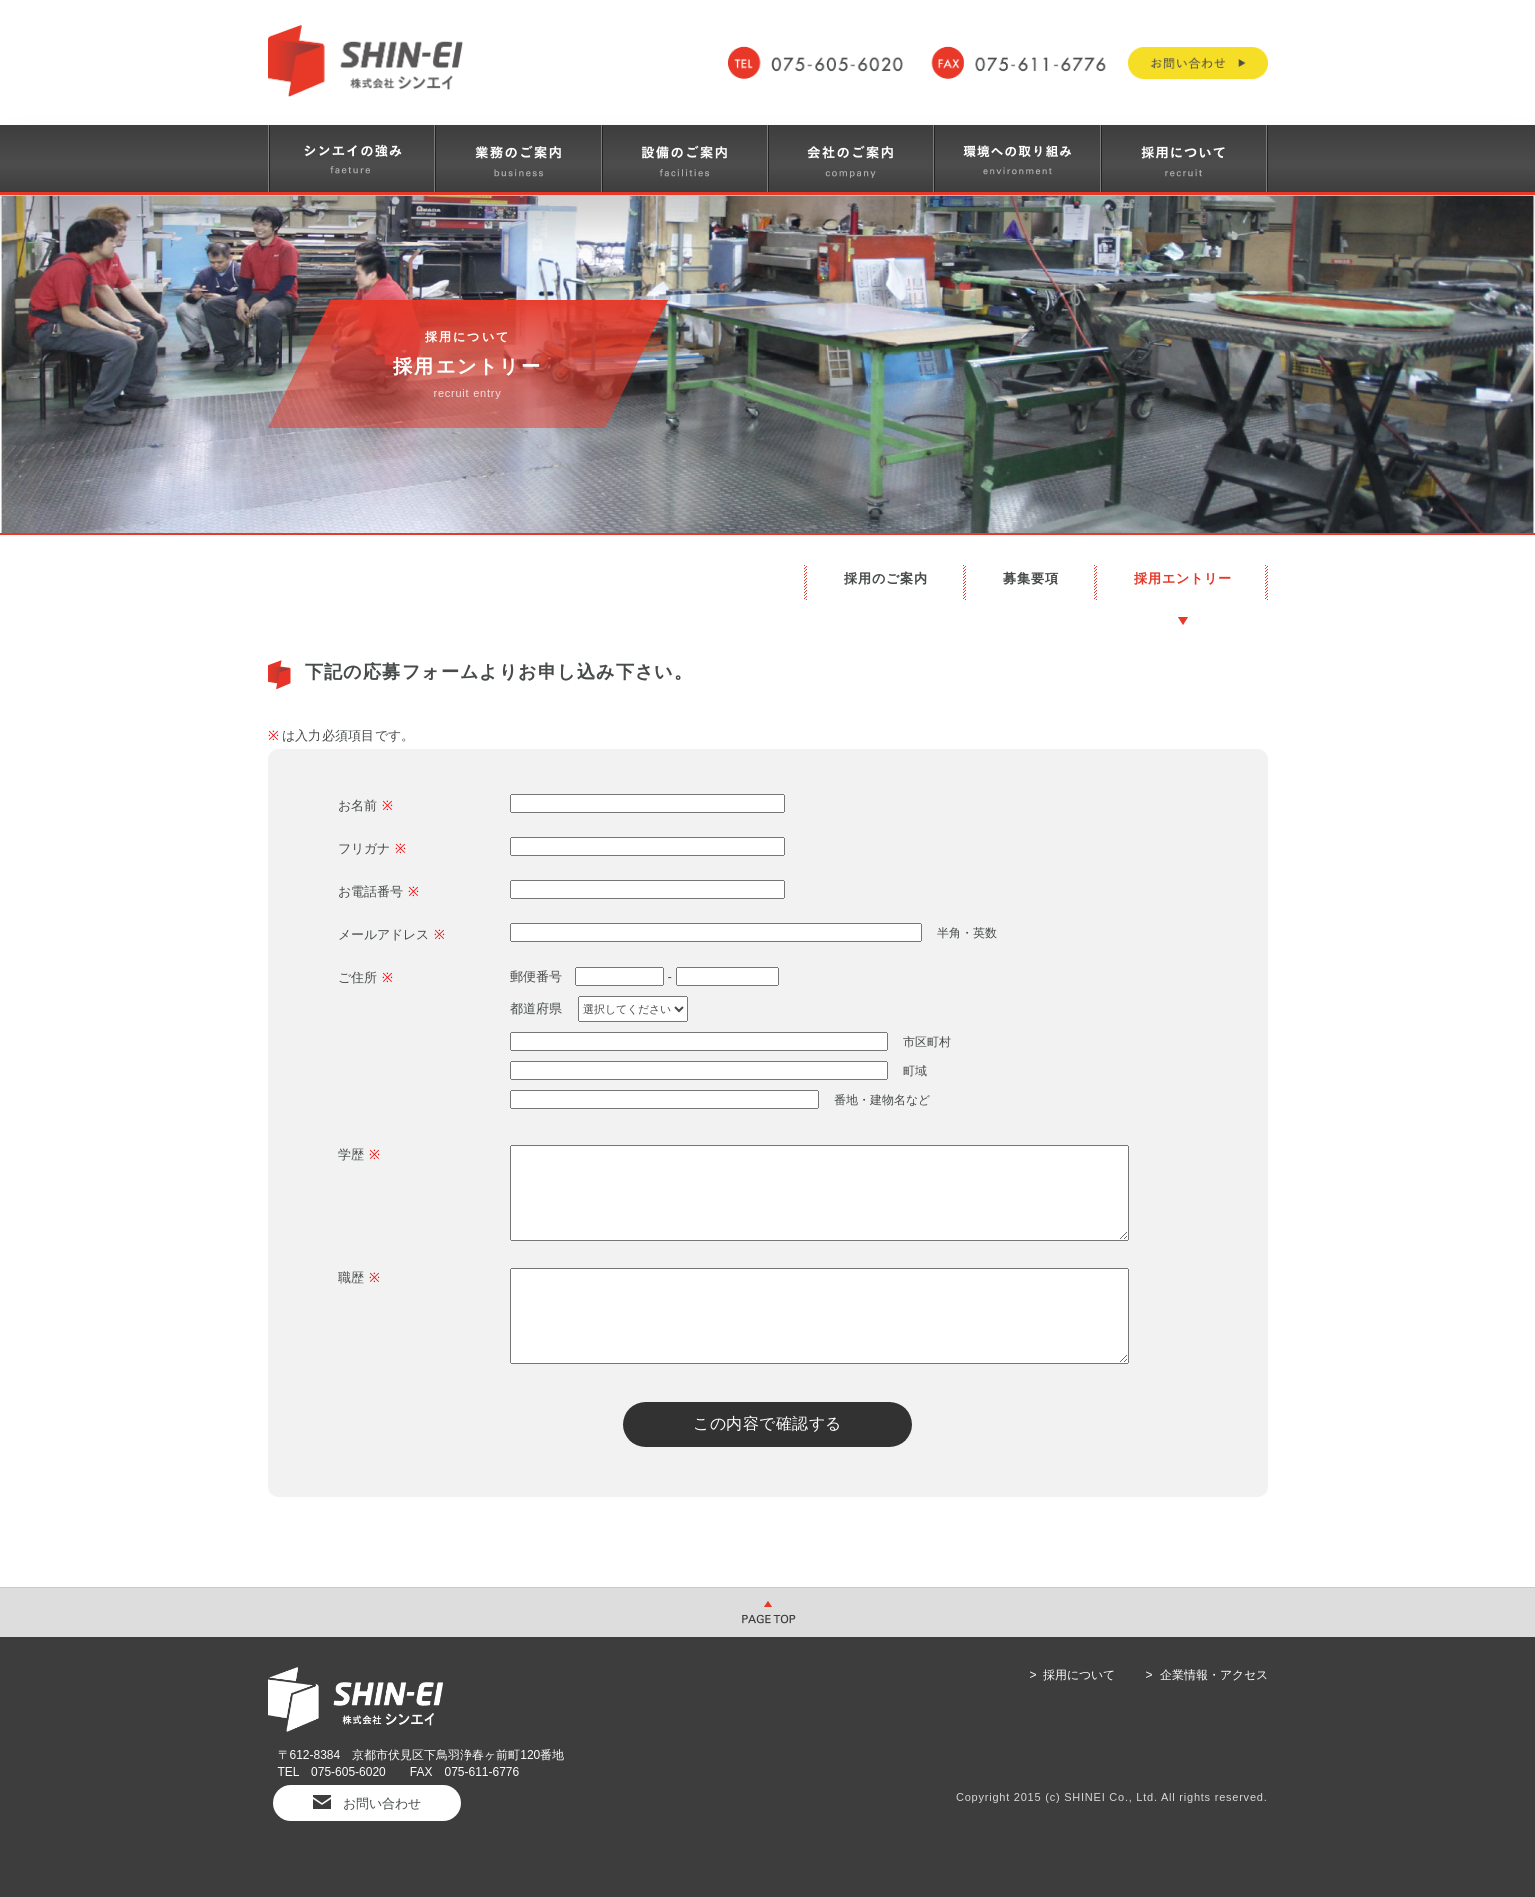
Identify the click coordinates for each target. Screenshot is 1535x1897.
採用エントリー (1183, 578)
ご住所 (365, 977)
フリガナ (372, 848)
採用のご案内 (886, 578)
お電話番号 (378, 891)
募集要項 (1031, 578)
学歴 (359, 1154)
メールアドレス (391, 934)
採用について (1079, 1675)
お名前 (365, 805)
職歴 (359, 1277)
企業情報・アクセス (1214, 1675)
